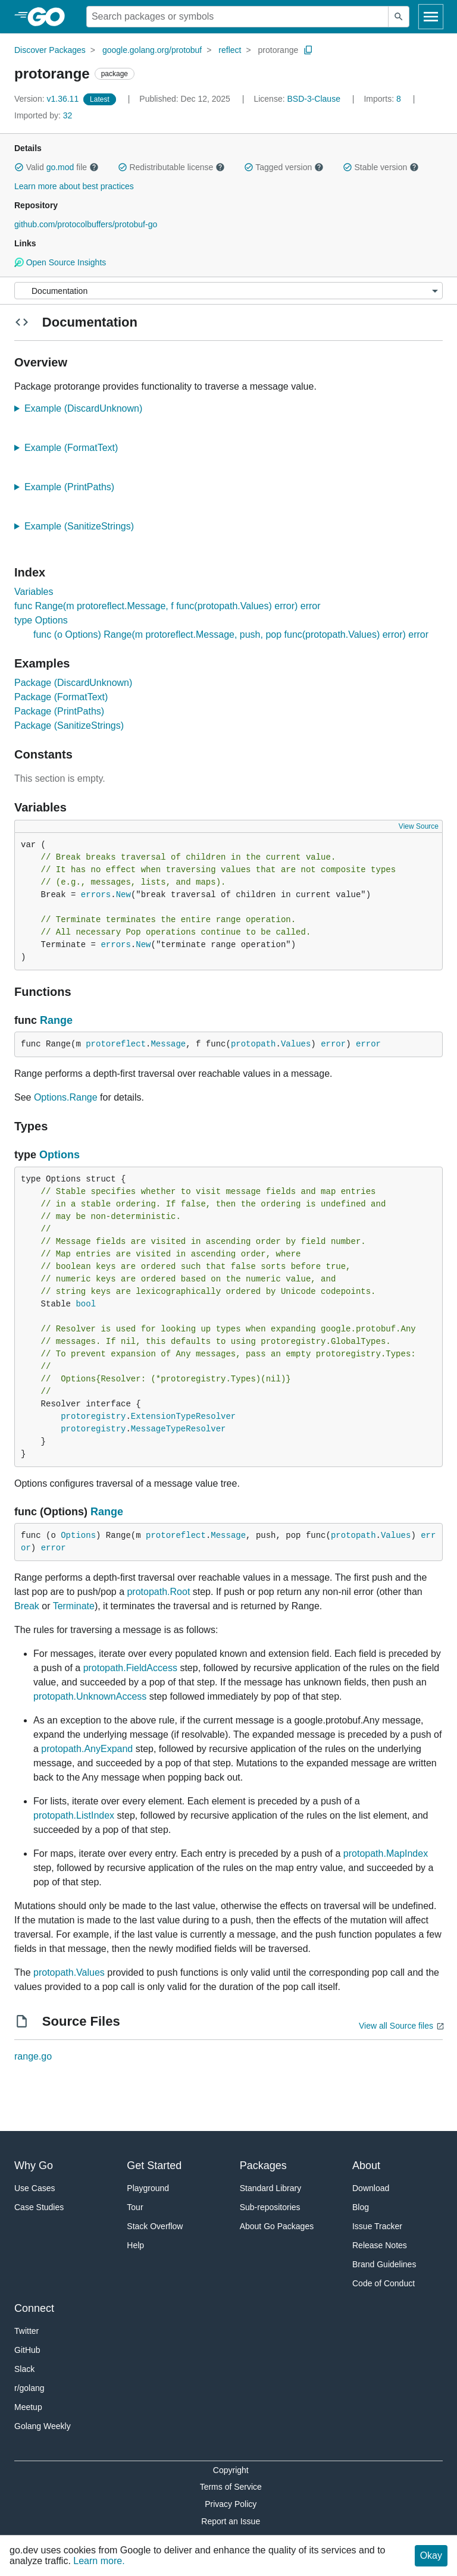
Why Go (33, 2165)
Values (296, 1044)
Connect (34, 2308)
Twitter (26, 2331)
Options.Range (66, 1097)
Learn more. (98, 2561)
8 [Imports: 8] (383, 99)
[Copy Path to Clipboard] (308, 50)
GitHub (27, 2350)
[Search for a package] (237, 16)
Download (370, 2188)
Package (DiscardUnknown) (73, 683)
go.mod (60, 167)
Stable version (381, 167)
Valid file (56, 167)
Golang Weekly (42, 2426)
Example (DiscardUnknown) (87, 408)
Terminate (74, 1606)
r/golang (29, 2388)
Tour (135, 2207)
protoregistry (93, 1416)
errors (96, 895)
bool (86, 1304)
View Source (419, 826)
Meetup (28, 2407)
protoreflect (116, 1044)
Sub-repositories (270, 2207)
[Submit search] (398, 16)
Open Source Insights (60, 262)
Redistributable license (171, 167)
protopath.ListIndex (73, 1815)
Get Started (154, 2165)
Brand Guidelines (384, 2264)
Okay (431, 2555)
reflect (229, 50)
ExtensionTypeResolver (183, 1416)
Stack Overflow (155, 2226)
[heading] (50, 16)
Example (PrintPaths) (73, 487)
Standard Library (271, 2188)
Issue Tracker (377, 2226)
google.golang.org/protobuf (152, 50)
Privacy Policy (230, 2504)
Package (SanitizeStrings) (69, 725)
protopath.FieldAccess (130, 1668)
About (366, 2165)
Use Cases (34, 2188)
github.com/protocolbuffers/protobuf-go (85, 224)
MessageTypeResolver (178, 1429)
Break (26, 1606)
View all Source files (396, 2025)
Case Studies (39, 2207)
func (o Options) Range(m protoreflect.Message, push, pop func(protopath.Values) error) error (230, 634)
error (333, 1044)
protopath (253, 1044)
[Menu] (228, 290)
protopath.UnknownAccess (89, 1696)
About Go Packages (277, 2226)
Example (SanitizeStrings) (83, 526)
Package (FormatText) (61, 697)
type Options (41, 620)
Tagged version (284, 167)
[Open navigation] (431, 17)
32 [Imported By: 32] (43, 115)
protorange (278, 50)
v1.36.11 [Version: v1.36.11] (47, 99)
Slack (24, 2369)
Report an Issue (230, 2521)
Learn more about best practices (74, 186)
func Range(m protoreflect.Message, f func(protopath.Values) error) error (167, 606)
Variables (34, 592)
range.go (33, 2056)
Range (56, 1020)
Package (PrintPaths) (59, 711)
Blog (360, 2207)
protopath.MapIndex (385, 1853)
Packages (263, 2165)
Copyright (231, 2470)
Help (135, 2245)
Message (168, 1044)
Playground (148, 2188)
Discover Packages (50, 50)
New (123, 895)
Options (59, 1155)
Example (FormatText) (75, 448)
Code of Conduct (383, 2283)
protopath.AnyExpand (87, 1749)
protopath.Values (69, 1972)
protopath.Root (158, 1592)
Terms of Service (231, 2487)
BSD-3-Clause (313, 99)
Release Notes (379, 2245)
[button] (19, 167)
